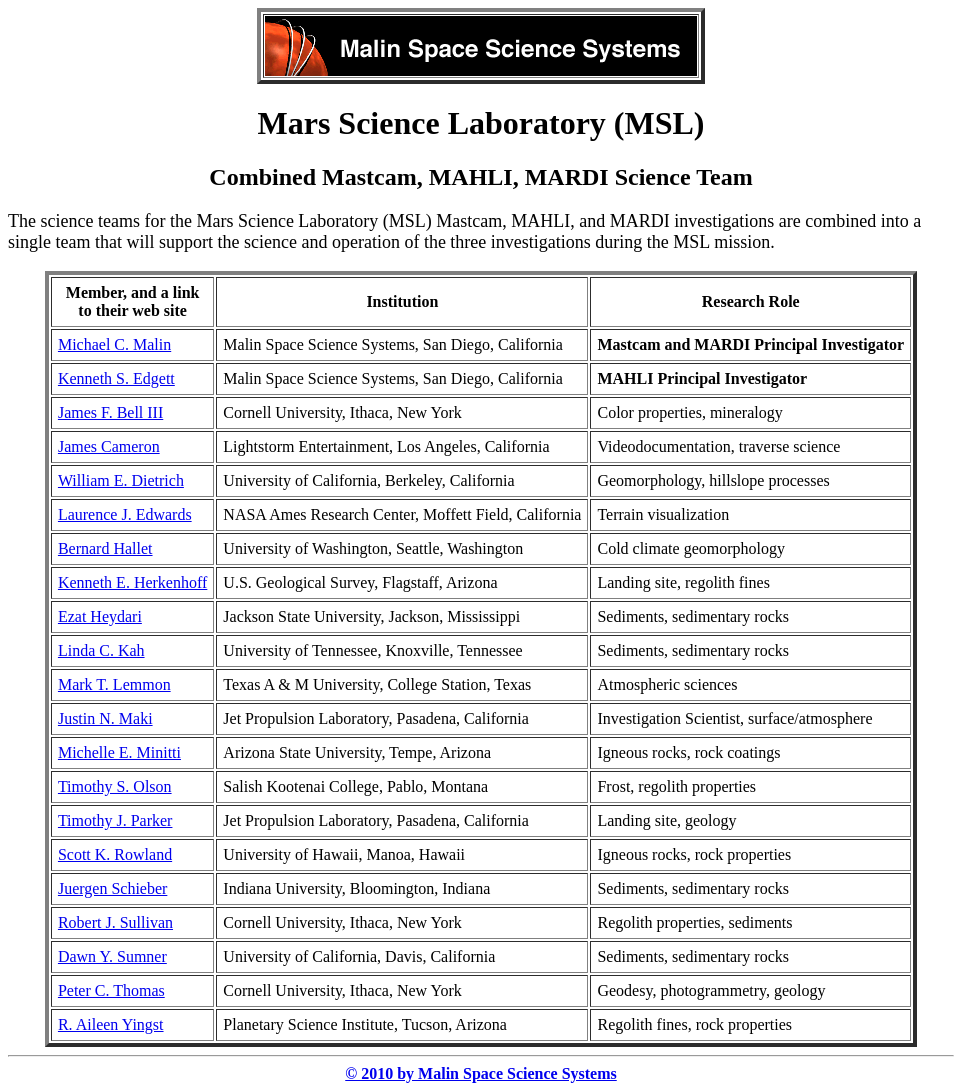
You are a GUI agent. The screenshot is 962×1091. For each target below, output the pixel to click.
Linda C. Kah (101, 650)
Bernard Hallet (105, 548)
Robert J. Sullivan (115, 922)
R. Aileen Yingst (111, 1024)
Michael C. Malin (114, 344)
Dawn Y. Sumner (112, 956)
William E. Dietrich (121, 480)
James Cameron (109, 446)
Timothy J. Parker (115, 820)
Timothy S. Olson (115, 786)
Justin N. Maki (105, 718)
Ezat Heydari (100, 616)
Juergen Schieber (112, 888)
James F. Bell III (110, 412)
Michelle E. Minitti (119, 752)
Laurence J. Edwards (125, 514)
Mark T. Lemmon (114, 684)
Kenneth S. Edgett (116, 378)
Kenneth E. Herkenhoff (132, 582)
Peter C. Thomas (111, 990)
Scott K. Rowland (115, 854)
